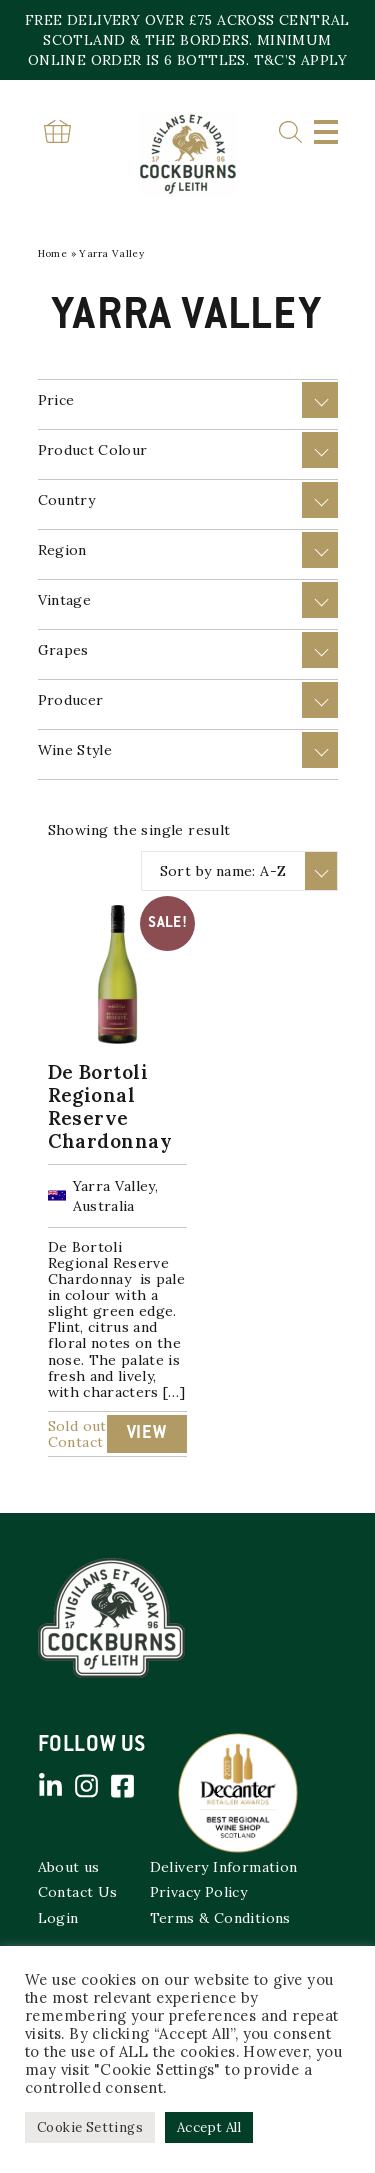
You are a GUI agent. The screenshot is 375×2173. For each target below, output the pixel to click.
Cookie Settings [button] (90, 2127)
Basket (58, 131)
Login (58, 1918)
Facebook (123, 1786)
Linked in (51, 1786)
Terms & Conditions (220, 1918)
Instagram (87, 1786)
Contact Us (78, 1892)
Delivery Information (224, 1867)
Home (53, 253)
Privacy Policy (199, 1892)
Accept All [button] (209, 2127)
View (147, 1434)
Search (290, 132)
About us (69, 1867)
